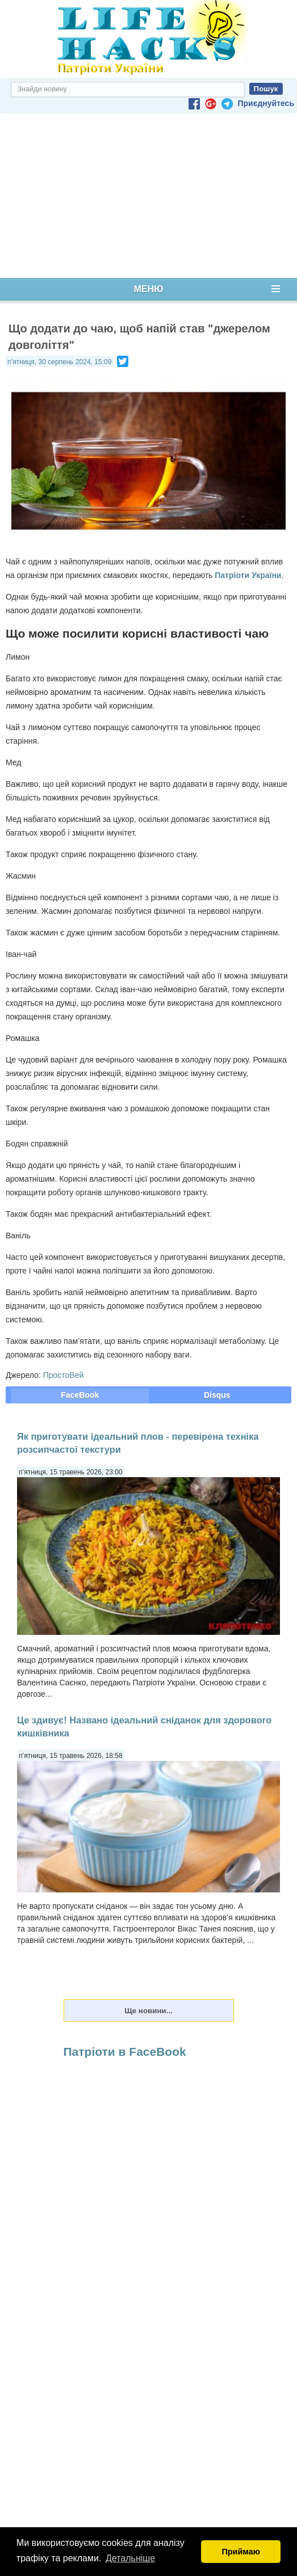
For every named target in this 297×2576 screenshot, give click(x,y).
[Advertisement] (148, 195)
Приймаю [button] (240, 2551)
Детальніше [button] (130, 2558)
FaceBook (80, 1394)
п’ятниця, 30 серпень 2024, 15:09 (59, 362)
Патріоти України (248, 575)
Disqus (217, 1394)
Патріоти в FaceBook (125, 2051)
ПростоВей (63, 1375)
